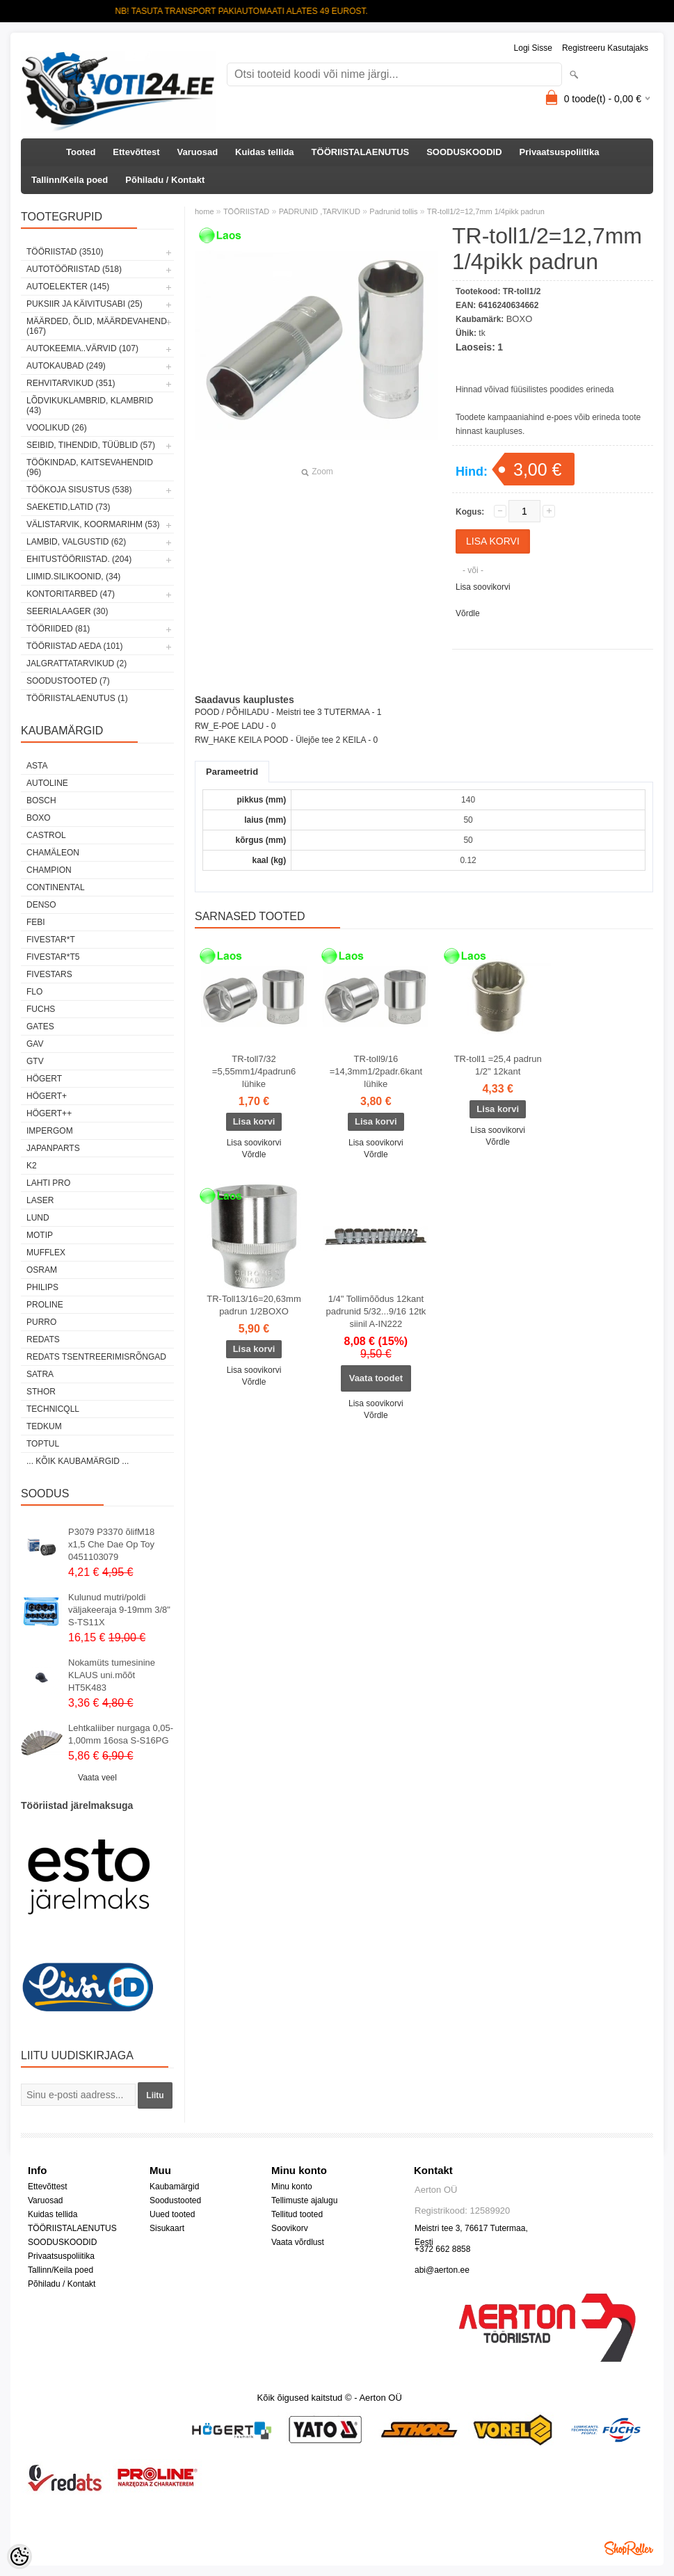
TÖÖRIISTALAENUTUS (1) (77, 698)
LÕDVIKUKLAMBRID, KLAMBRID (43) (89, 405)
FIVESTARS (49, 974)
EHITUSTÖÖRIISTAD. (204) (78, 559)
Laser (40, 1200)
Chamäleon (52, 853)
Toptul (42, 1444)
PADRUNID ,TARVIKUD (319, 211)
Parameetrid (232, 771)
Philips (42, 1287)
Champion (49, 870)
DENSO (41, 905)
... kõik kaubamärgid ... (77, 1461)
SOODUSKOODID (464, 152)
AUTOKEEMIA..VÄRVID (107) (82, 348)
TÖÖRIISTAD (246, 211)
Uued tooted (172, 2214)
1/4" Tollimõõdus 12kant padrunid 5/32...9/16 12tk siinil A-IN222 (376, 1311)
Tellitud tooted (297, 2214)
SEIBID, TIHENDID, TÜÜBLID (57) (90, 445)
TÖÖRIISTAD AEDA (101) (74, 646)
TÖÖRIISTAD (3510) (64, 252)
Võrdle (468, 613)
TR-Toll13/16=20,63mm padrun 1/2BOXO (253, 1305)
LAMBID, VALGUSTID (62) (76, 542)
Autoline (47, 783)
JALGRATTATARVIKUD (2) (76, 663)
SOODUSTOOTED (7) (68, 681)
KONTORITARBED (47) (70, 594)
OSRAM (41, 1270)
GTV (35, 1061)
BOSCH (41, 800)
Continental (55, 887)
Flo (34, 992)
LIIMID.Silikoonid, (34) (73, 576)
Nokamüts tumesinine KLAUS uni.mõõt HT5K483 (111, 1675)
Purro (41, 1322)
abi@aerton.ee (442, 2270)
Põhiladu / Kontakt (164, 180)
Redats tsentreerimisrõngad (96, 1357)
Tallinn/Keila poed (69, 180)
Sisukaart (167, 2228)
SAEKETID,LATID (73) (68, 507)
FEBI (35, 922)
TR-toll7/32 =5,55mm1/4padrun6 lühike (254, 1071)
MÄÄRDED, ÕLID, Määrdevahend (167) (96, 326)
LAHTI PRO (48, 1183)
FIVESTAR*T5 (52, 957)
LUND (37, 1218)
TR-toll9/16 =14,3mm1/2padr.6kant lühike (376, 1071)
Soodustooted (175, 2200)
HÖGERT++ (49, 1113)
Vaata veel (97, 1777)
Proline (44, 1305)
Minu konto (291, 2186)
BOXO (38, 818)
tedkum (44, 1426)
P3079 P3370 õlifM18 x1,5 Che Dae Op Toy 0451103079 (111, 1544)
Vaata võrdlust (297, 2242)
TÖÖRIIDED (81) (58, 629)
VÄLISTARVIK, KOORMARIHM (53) (93, 524)
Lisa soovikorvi (483, 587)
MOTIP (39, 1235)
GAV (34, 1044)
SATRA (40, 1374)
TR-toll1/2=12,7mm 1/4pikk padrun (486, 211)
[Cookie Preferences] (19, 2556)
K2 (31, 1165)
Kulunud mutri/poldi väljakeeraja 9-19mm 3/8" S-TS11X (119, 1609)
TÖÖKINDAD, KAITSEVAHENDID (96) (89, 467)
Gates (40, 1026)
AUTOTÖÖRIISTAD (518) (74, 269)
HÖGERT (44, 1079)
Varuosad (197, 152)
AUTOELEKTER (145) (67, 286)
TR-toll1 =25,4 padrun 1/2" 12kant (498, 1065)
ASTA (36, 766)
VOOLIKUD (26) (56, 428)
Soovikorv (289, 2228)
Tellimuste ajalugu (304, 2200)
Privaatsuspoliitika (560, 152)
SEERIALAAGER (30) (67, 611)
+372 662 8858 (442, 2249)
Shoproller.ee (628, 2548)
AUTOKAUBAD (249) (66, 366)
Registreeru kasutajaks (605, 48)
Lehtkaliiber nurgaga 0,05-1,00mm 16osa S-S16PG (120, 1734)
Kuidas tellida (264, 152)
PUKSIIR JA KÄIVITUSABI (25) (84, 304)
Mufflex (45, 1252)
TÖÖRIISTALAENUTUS (361, 152)
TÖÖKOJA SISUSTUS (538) (78, 489)
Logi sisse (533, 48)
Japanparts (53, 1148)
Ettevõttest (136, 152)
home (204, 211)
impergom (49, 1131)
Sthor (41, 1391)
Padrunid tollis (393, 211)
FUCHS (40, 1009)
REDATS (43, 1339)
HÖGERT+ (46, 1096)
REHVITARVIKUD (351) (70, 383)
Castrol (46, 835)
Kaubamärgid (174, 2186)
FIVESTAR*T (50, 939)
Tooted (80, 152)
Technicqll (52, 1409)
